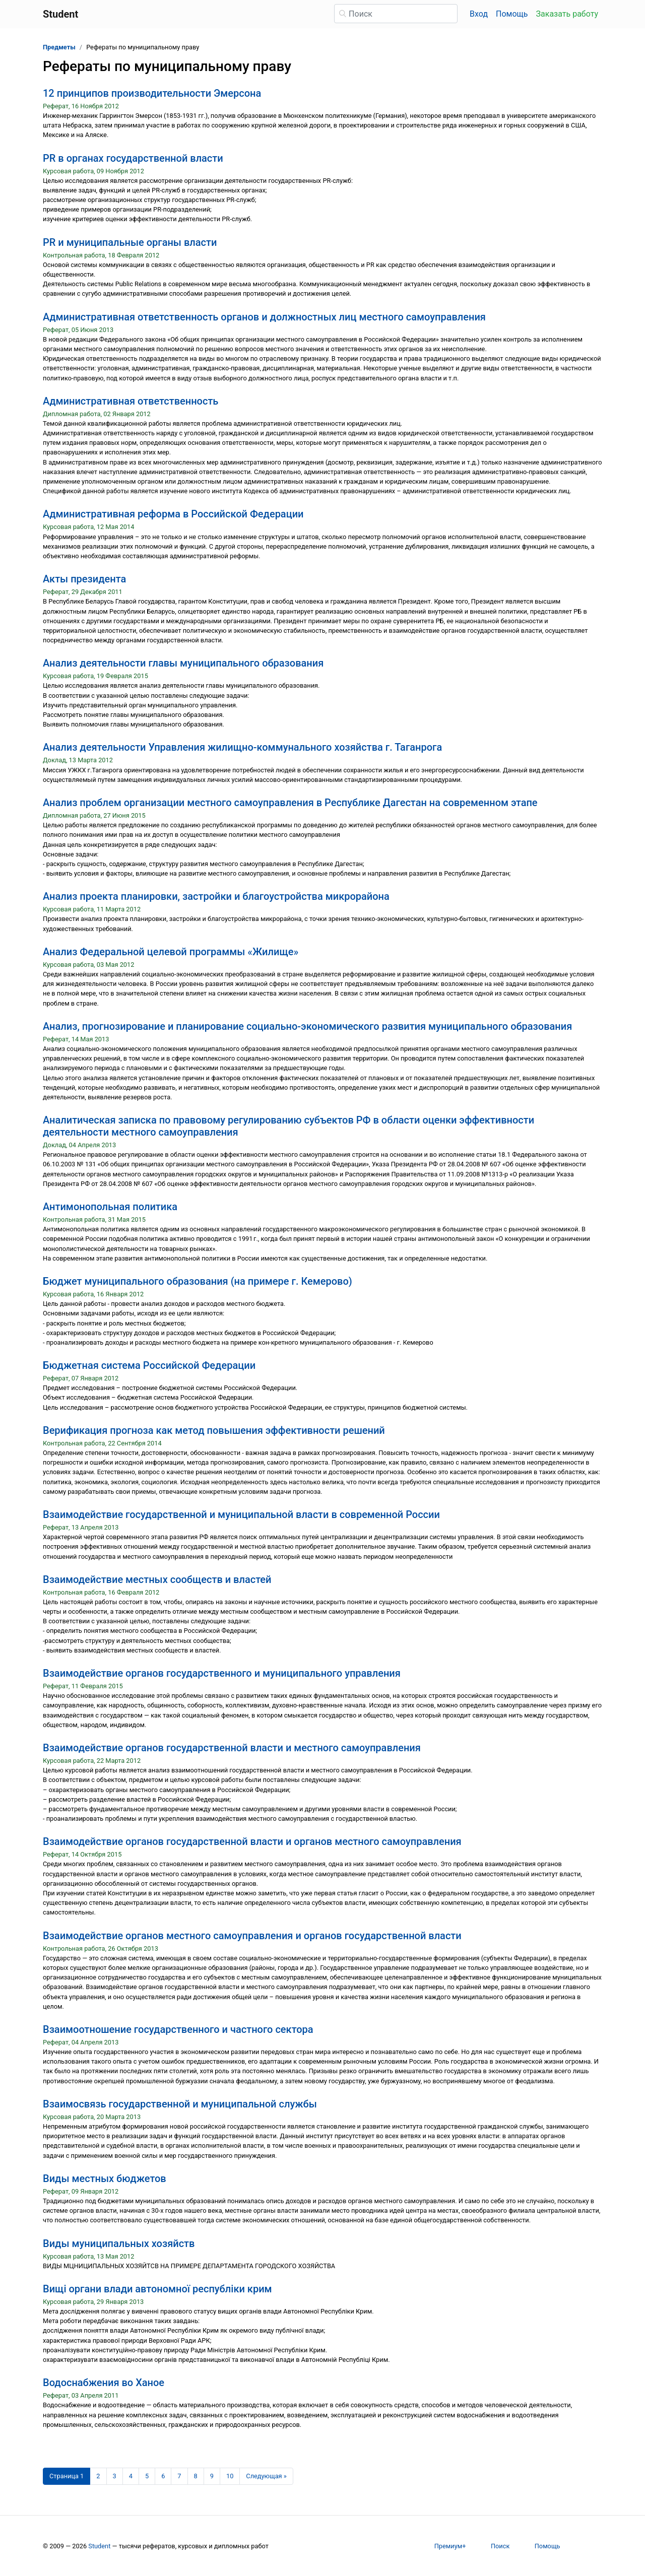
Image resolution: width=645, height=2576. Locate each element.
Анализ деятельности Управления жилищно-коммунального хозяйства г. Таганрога (242, 747)
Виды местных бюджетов (104, 2178)
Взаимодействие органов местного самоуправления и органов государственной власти (252, 1936)
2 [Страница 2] (98, 2476)
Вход (479, 14)
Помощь (512, 14)
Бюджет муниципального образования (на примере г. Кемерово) (197, 1281)
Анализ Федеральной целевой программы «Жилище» (170, 952)
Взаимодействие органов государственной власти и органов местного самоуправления (252, 1841)
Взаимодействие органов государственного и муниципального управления (222, 1673)
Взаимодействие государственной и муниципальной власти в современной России (241, 1514)
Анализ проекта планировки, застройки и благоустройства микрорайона (216, 896)
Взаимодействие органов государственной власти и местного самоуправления (232, 1748)
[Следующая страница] (266, 2476)
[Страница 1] (66, 2476)
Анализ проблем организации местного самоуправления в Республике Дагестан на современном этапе (290, 803)
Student (99, 2546)
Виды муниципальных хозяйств (119, 2243)
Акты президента (84, 579)
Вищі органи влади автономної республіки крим (157, 2289)
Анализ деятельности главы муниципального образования (183, 663)
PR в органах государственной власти (133, 158)
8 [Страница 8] (196, 2476)
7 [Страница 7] (179, 2476)
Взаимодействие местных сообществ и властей (157, 1579)
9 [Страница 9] (212, 2476)
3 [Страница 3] (114, 2476)
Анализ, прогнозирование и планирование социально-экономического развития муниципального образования (307, 1026)
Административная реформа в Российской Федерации (173, 514)
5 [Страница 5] (147, 2476)
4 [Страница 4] (131, 2476)
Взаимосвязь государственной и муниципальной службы (180, 2104)
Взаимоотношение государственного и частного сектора (178, 2029)
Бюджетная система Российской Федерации (149, 1365)
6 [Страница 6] (163, 2476)
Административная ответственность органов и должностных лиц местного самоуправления (264, 317)
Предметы (59, 47)
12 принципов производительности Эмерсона (152, 93)
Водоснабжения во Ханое (103, 2382)
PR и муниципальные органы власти (130, 242)
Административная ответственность (130, 401)
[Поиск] (396, 13)
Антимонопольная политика (110, 1207)
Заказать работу (567, 14)
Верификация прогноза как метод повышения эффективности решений (214, 1430)
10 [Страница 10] (229, 2476)
